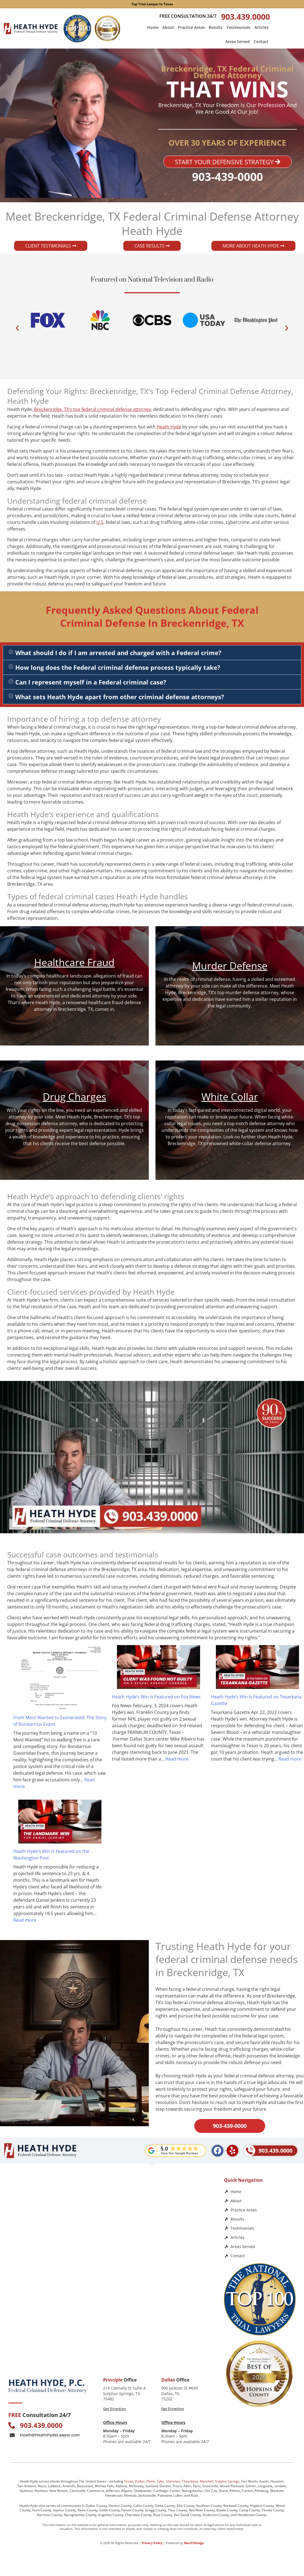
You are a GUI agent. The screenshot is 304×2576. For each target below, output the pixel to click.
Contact (261, 41)
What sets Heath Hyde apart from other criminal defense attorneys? (119, 697)
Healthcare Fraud (74, 962)
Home (153, 27)
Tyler (160, 2481)
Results (216, 27)
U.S (99, 522)
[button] (17, 328)
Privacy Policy (152, 2543)
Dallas (140, 2481)
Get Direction (114, 2408)
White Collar (229, 1096)
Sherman (173, 2481)
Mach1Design (194, 2543)
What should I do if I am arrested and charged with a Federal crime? (118, 652)
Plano (150, 2481)
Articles (261, 27)
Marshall (206, 2481)
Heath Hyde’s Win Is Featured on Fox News (156, 1697)
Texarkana (190, 2481)
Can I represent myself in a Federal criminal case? (90, 682)
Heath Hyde (169, 427)
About (168, 27)
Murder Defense (229, 966)
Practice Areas (191, 27)
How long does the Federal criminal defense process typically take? (117, 667)
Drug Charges (74, 1096)
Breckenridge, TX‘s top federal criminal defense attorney (92, 409)
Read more (176, 1759)
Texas (128, 2481)
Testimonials (238, 27)
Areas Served (237, 41)
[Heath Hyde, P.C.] (110, 2222)
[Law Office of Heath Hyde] (110, 2321)
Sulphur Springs (227, 2481)
